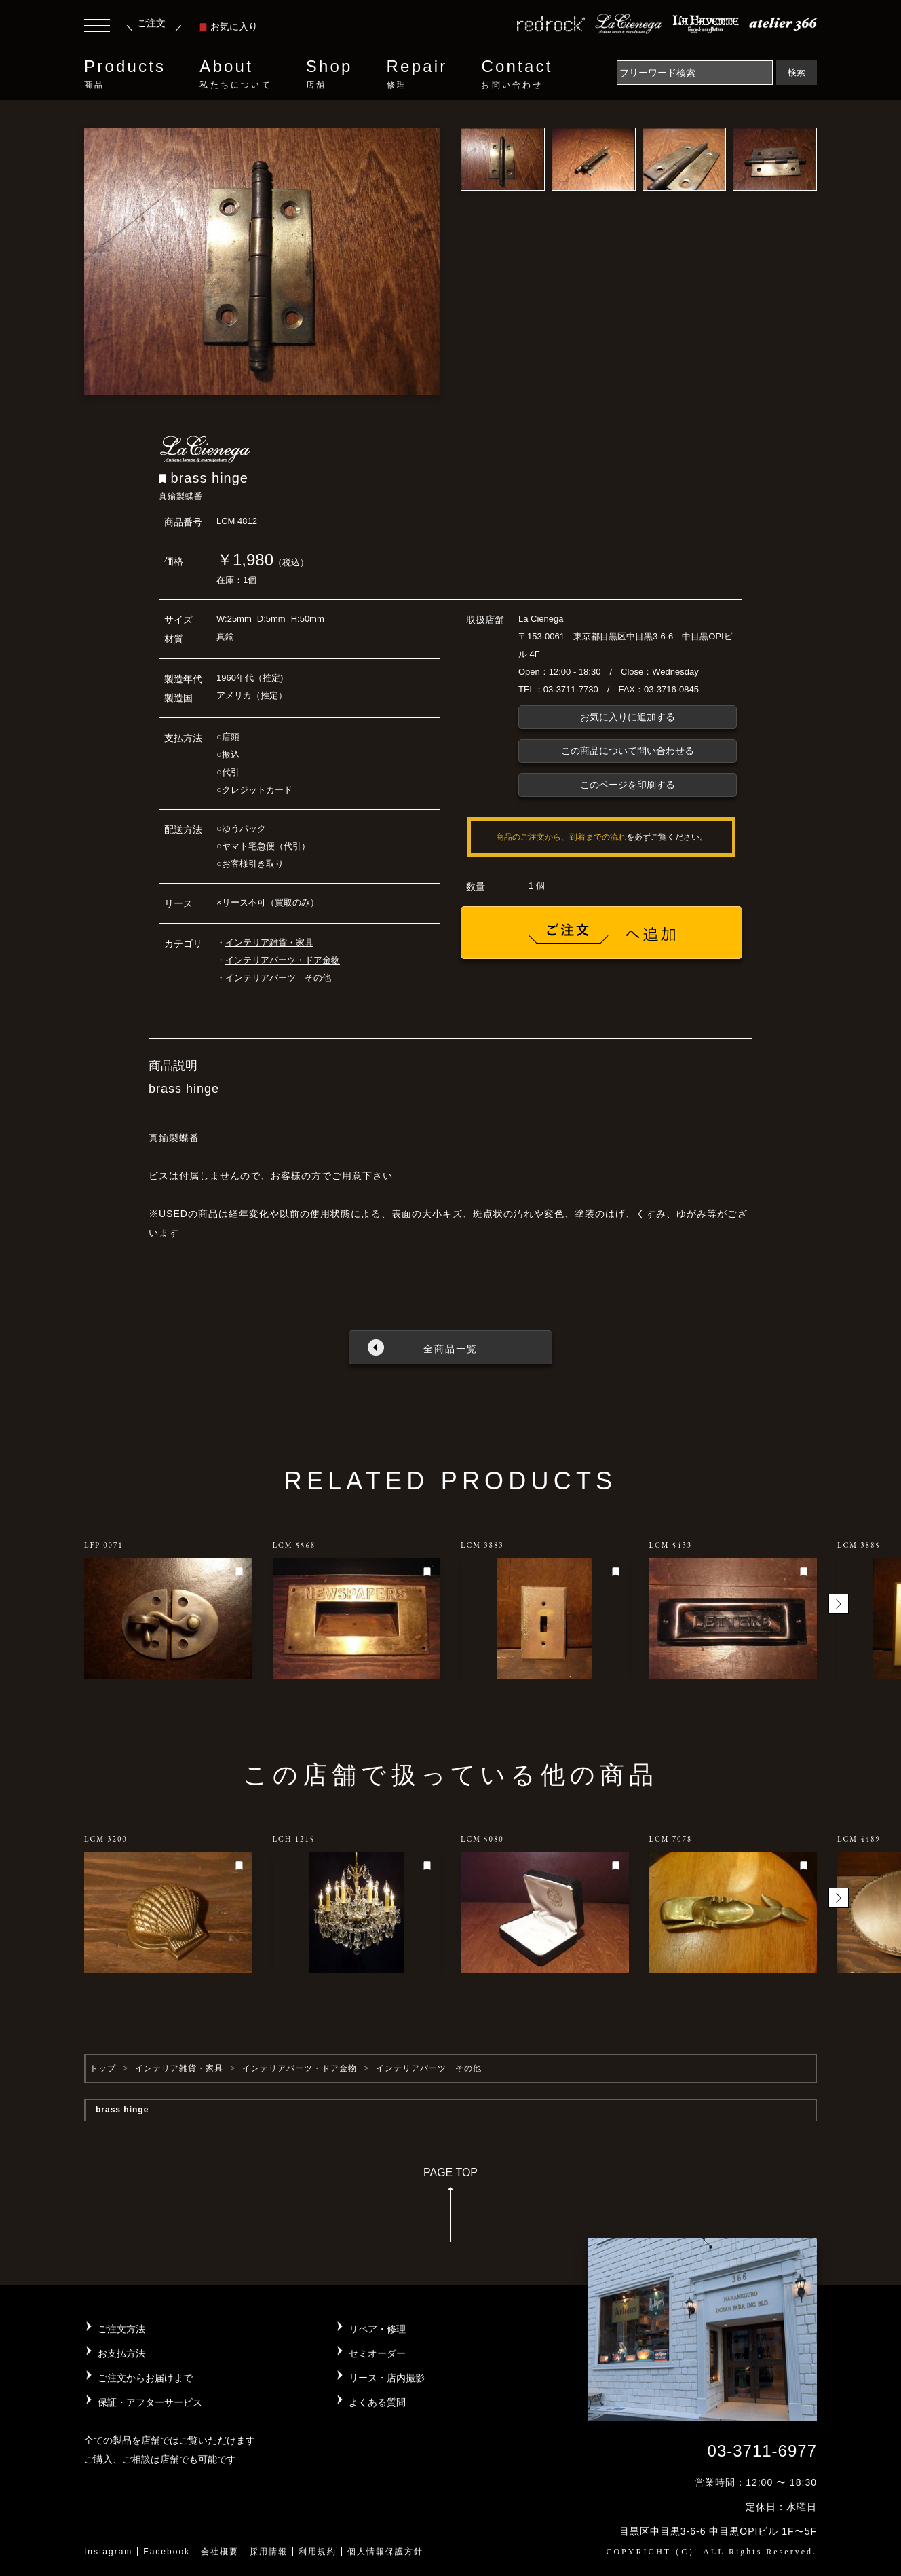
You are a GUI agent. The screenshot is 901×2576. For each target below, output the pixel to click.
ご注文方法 (121, 2328)
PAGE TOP (450, 2209)
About (235, 74)
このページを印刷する (627, 784)
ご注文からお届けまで (145, 2377)
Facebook (166, 2551)
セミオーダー (377, 2353)
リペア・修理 (377, 2328)
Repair (417, 74)
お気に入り (228, 26)
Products (125, 74)
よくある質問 (377, 2402)
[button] (838, 1604)
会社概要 (220, 2551)
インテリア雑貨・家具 (269, 942)
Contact (516, 74)
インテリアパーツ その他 (278, 978)
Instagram (108, 2551)
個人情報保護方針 (385, 2551)
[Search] (695, 72)
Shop (329, 74)
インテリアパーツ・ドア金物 (282, 960)
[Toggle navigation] (97, 27)
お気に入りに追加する (627, 716)
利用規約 (318, 2551)
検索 (796, 72)
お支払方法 (121, 2353)
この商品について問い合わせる (627, 750)
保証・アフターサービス (150, 2402)
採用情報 (269, 2551)
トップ (103, 2068)
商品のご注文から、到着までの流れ (561, 837)
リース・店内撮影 (387, 2377)
